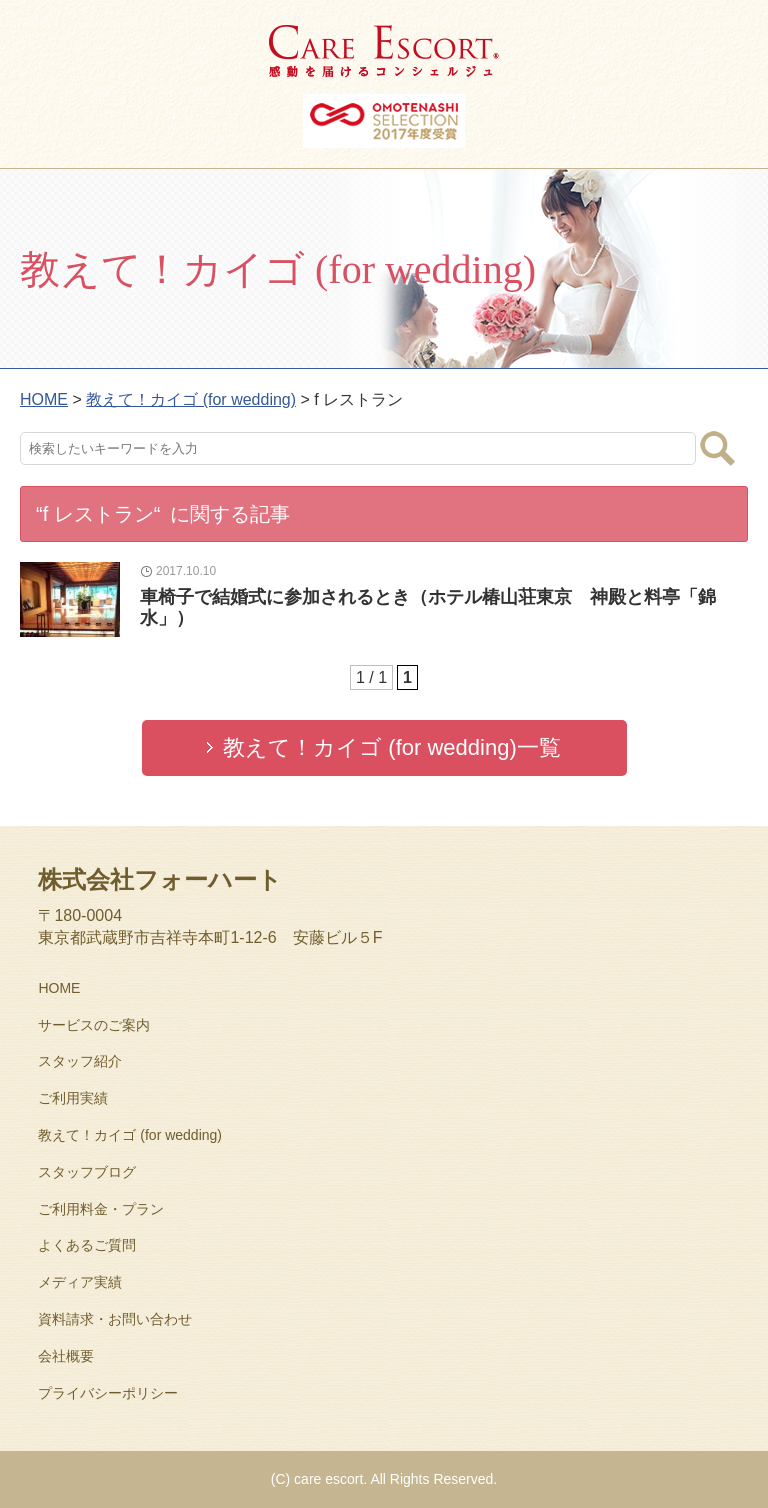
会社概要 (66, 1356)
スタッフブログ (87, 1172)
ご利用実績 (73, 1098)
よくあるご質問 (87, 1245)
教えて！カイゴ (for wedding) (130, 1135)
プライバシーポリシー (108, 1393)
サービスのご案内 (94, 1025)
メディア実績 (80, 1282)
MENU (733, 35)
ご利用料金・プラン (101, 1209)
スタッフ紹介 (80, 1061)
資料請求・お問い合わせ (115, 1319)
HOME (59, 988)
